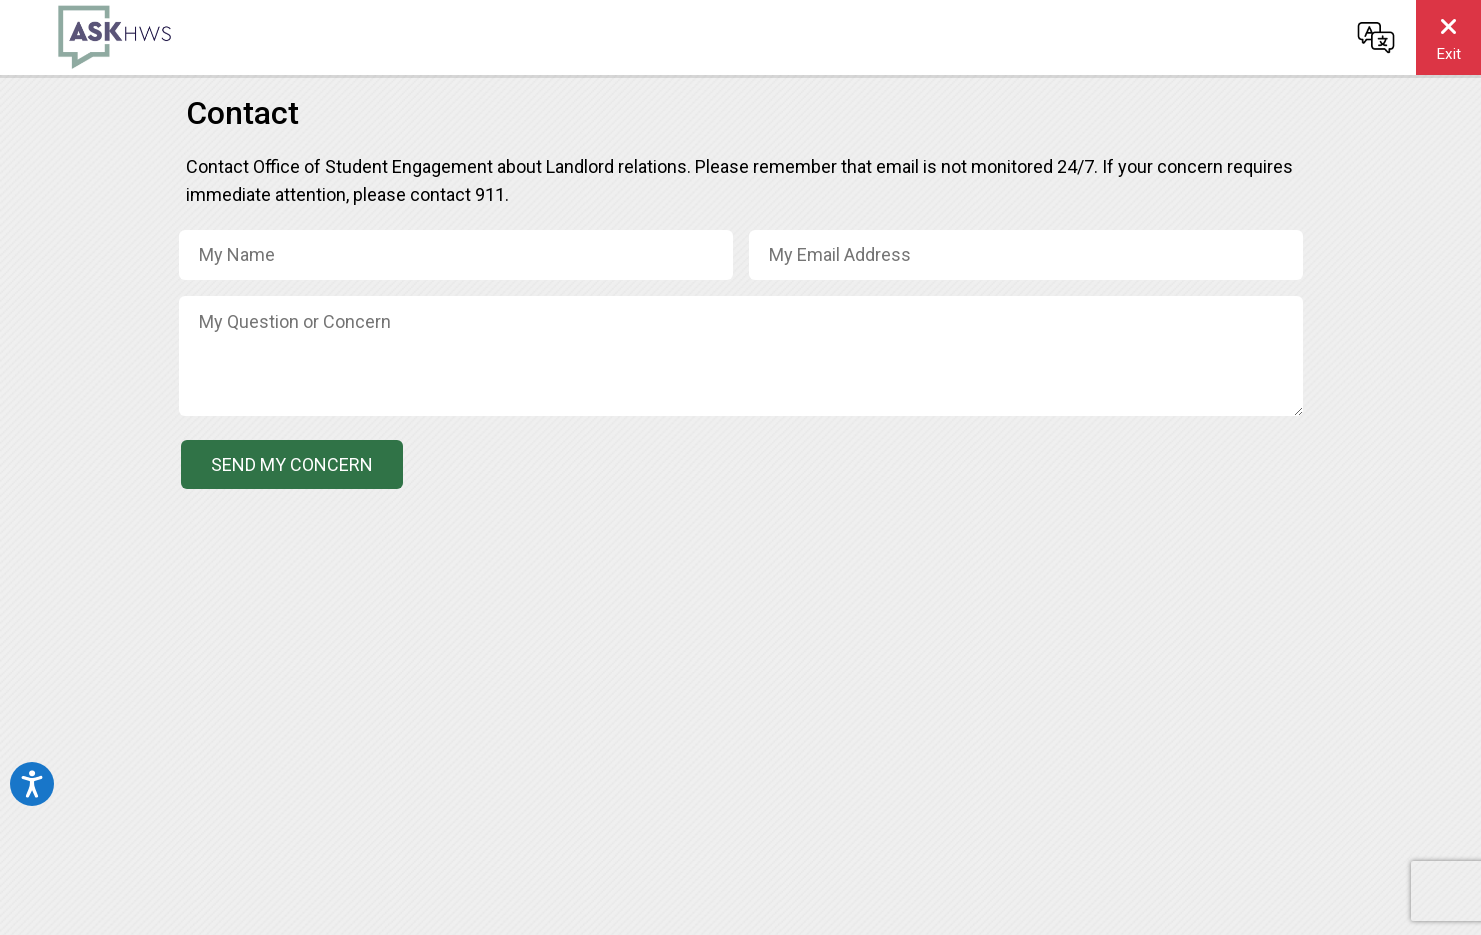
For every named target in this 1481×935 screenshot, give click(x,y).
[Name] (456, 255)
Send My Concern (292, 464)
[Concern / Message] (741, 356)
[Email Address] (1026, 255)
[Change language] (1376, 37)
